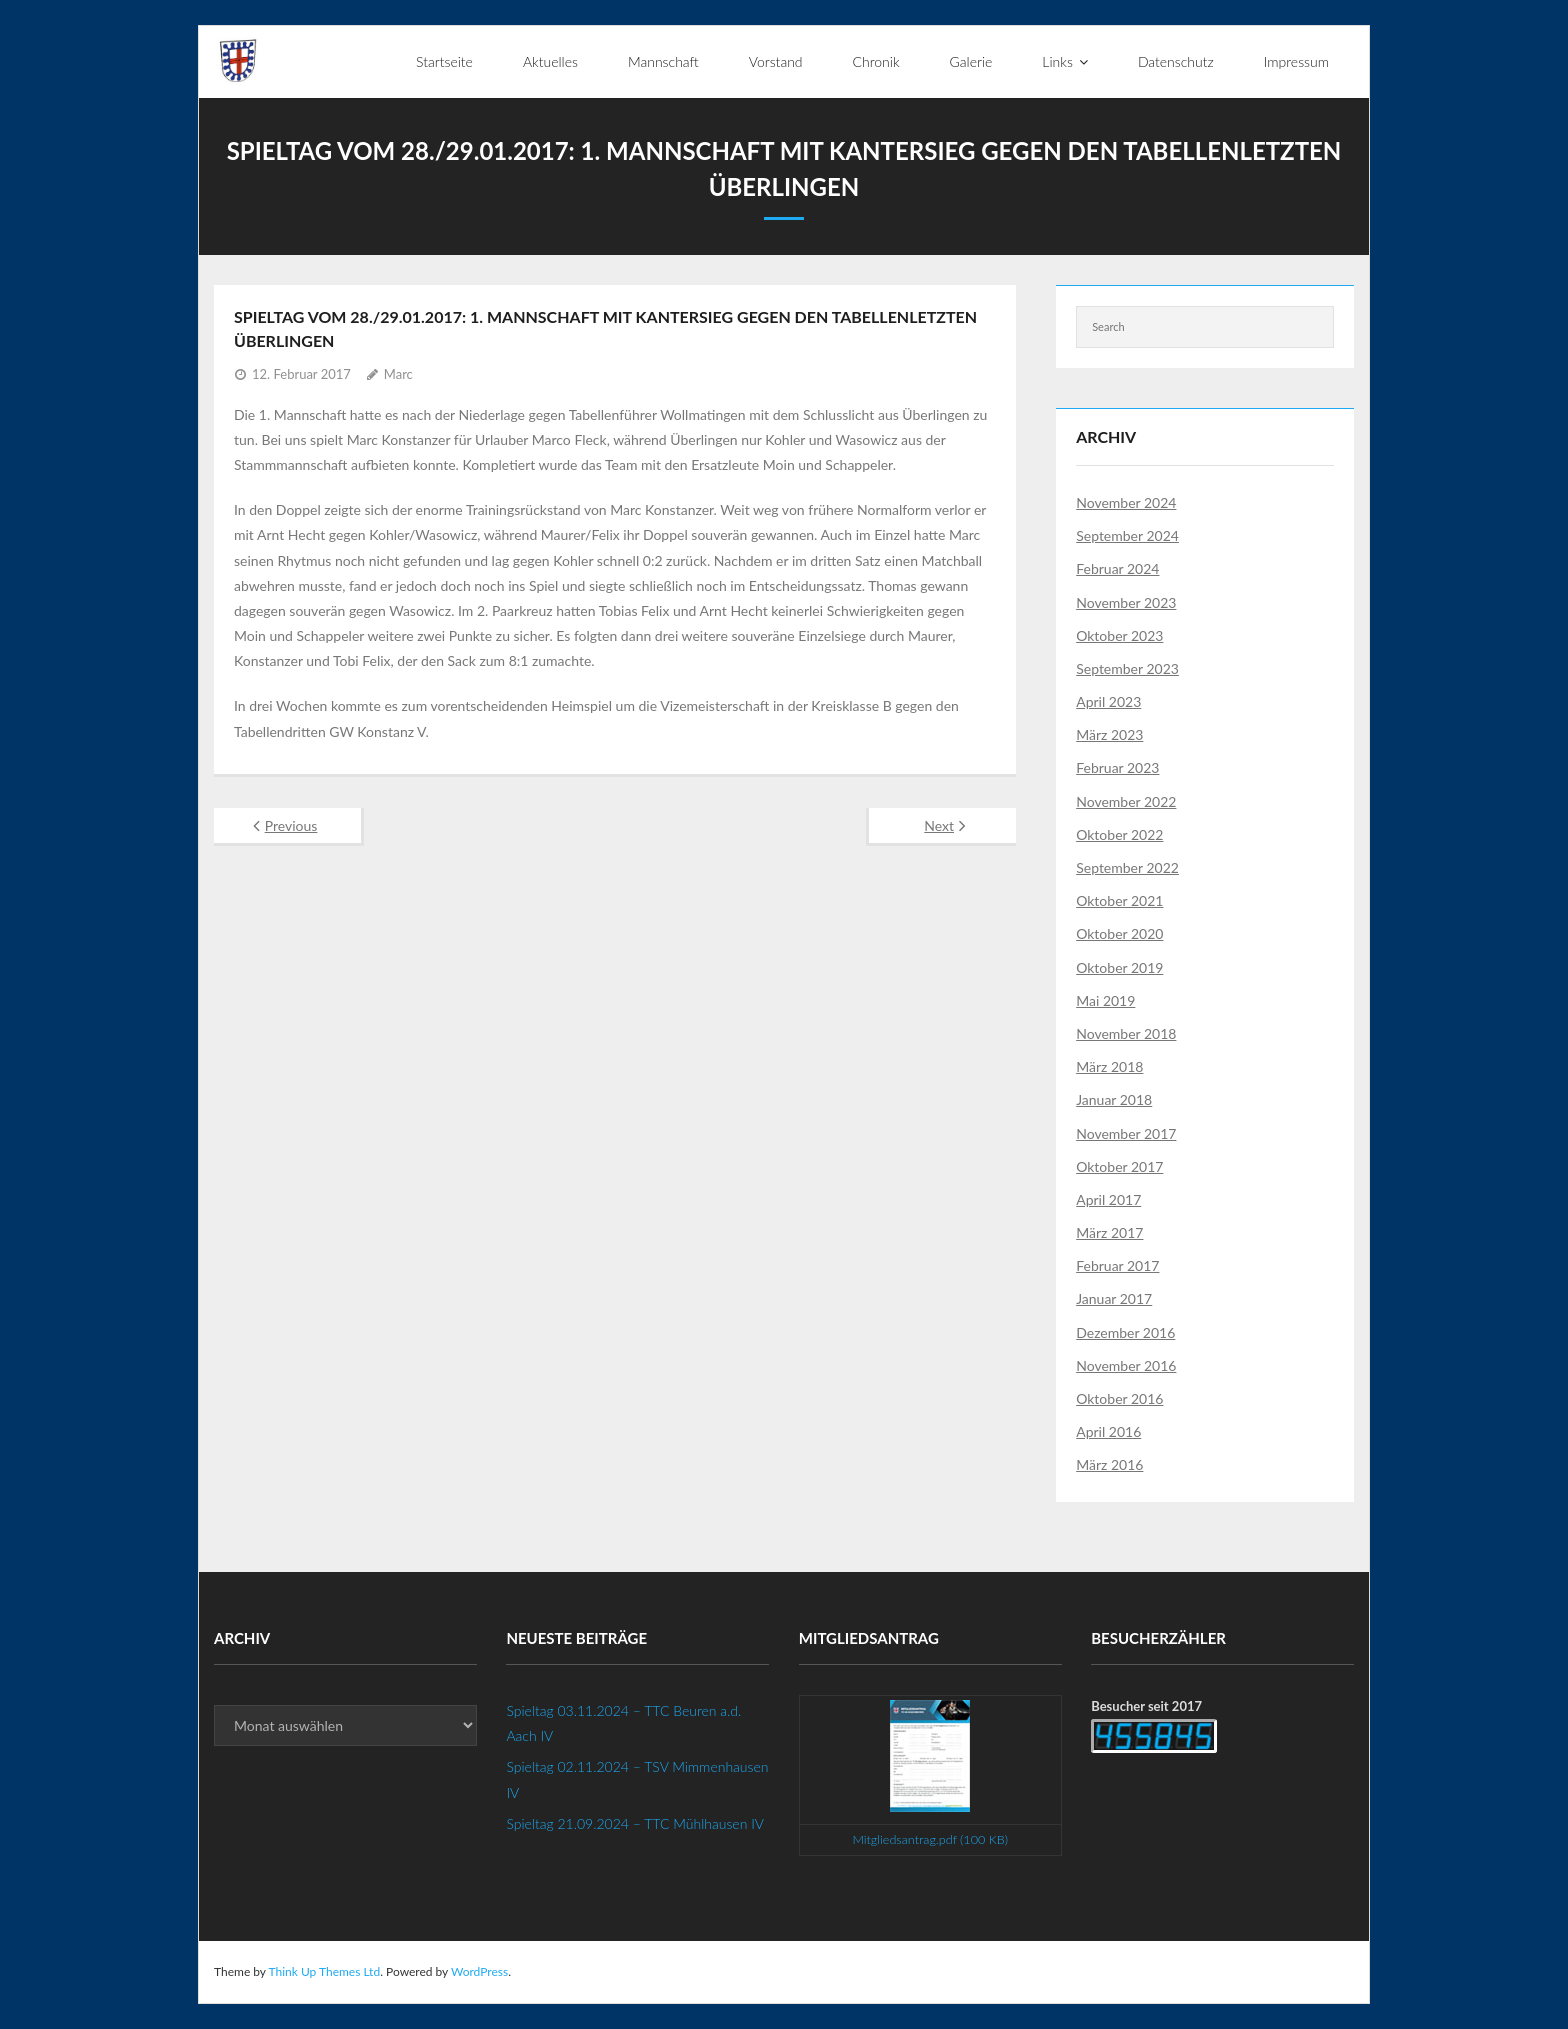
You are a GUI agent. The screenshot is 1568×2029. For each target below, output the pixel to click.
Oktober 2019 (1119, 967)
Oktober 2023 (1119, 635)
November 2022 (1126, 801)
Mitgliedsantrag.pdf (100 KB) (930, 1839)
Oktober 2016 (1119, 1398)
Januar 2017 (1114, 1298)
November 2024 (1126, 502)
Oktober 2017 (1119, 1166)
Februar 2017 (1117, 1265)
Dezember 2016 (1125, 1332)
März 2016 (1109, 1464)
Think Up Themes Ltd (324, 1971)
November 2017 (1126, 1133)
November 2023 (1126, 602)
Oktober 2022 (1119, 834)
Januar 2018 (1114, 1099)
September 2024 (1127, 535)
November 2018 (1126, 1033)
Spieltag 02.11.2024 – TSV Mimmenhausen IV (637, 1779)
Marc (398, 374)
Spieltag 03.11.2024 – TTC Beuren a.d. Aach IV (623, 1723)
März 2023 (1109, 734)
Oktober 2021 (1119, 900)
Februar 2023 (1117, 767)
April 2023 (1108, 701)
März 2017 (1109, 1232)
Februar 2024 (1117, 568)
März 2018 (1109, 1066)
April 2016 (1108, 1431)
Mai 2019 (1105, 1000)
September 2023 (1127, 668)
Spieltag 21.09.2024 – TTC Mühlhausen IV (635, 1823)
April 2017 (1108, 1199)
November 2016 (1126, 1365)
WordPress (479, 1971)
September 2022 (1127, 867)
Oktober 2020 (1119, 933)
